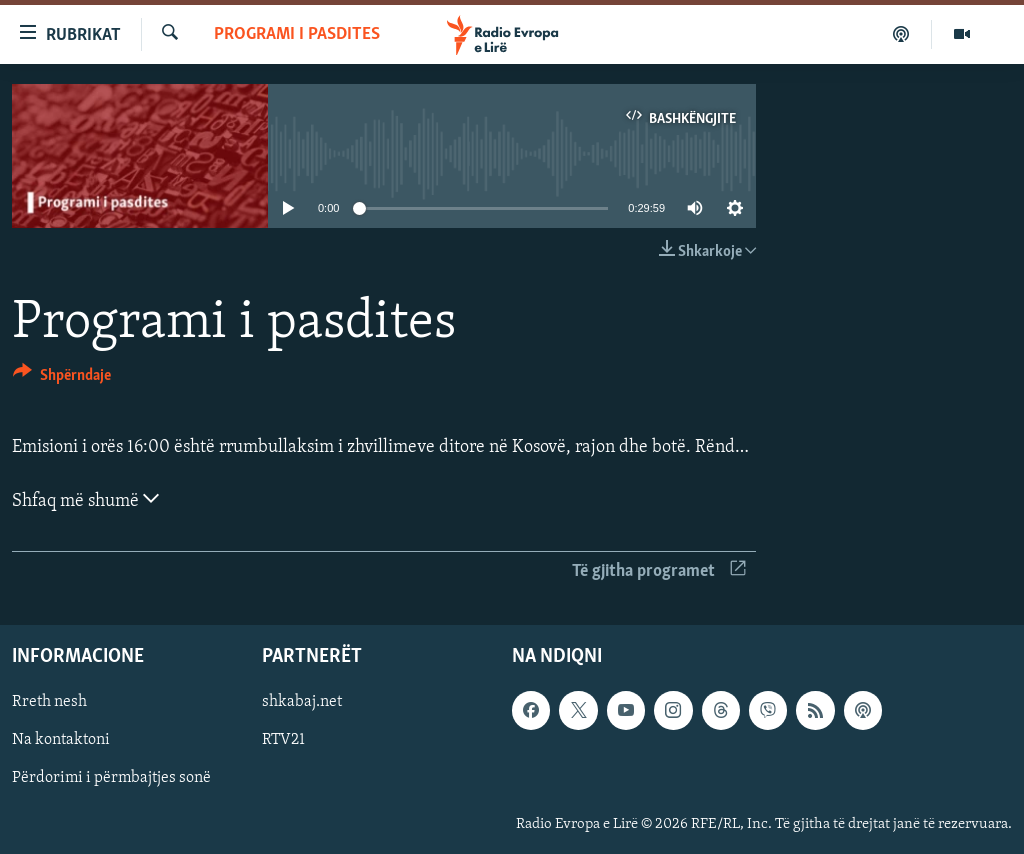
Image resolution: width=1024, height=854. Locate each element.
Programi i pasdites (297, 34)
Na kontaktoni (61, 740)
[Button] (62, 378)
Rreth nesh (49, 702)
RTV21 (283, 740)
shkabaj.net (302, 702)
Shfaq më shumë (85, 499)
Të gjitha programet (659, 571)
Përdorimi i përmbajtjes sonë (111, 778)
